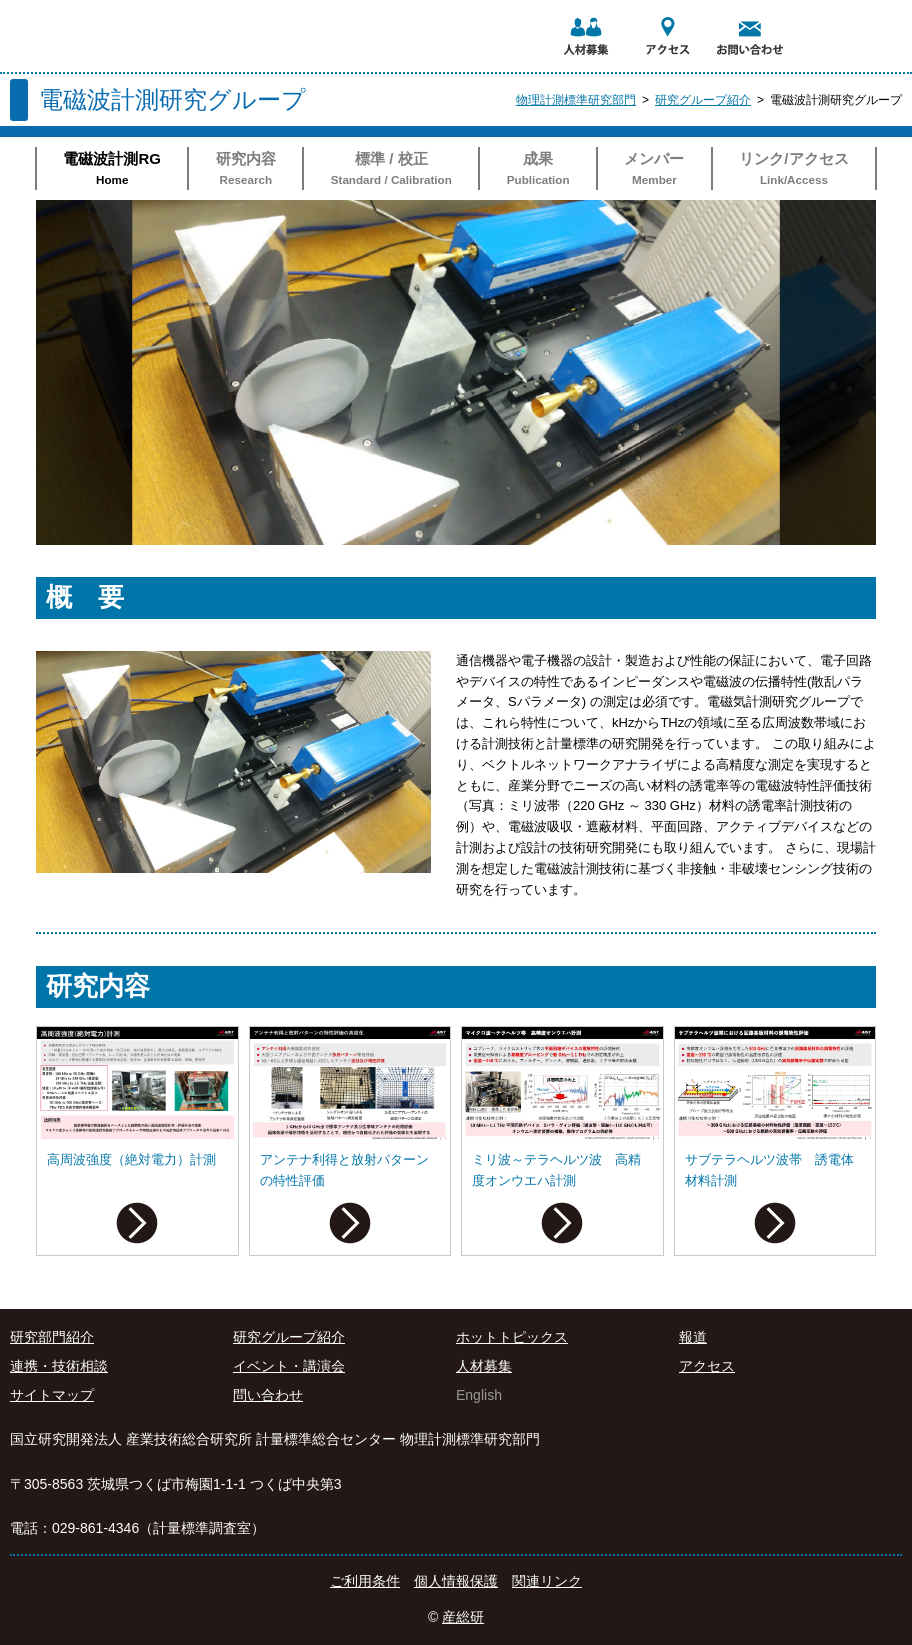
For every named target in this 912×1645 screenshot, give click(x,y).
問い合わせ (268, 1395)
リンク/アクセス (794, 170)
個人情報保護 (456, 1581)
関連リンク (547, 1581)
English (479, 1395)
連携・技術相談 (59, 1366)
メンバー (654, 170)
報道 (693, 1337)
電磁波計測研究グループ (836, 100)
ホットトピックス (512, 1337)
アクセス (707, 1366)
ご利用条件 (365, 1581)
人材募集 (484, 1366)
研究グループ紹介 (703, 100)
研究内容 (245, 170)
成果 (538, 170)
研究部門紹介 (52, 1337)
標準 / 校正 (391, 170)
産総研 (463, 1617)
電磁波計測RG (112, 170)
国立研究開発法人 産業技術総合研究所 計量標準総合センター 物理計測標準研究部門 (154, 15)
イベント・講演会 (289, 1366)
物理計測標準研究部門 (576, 100)
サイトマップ (52, 1395)
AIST (827, 7)
